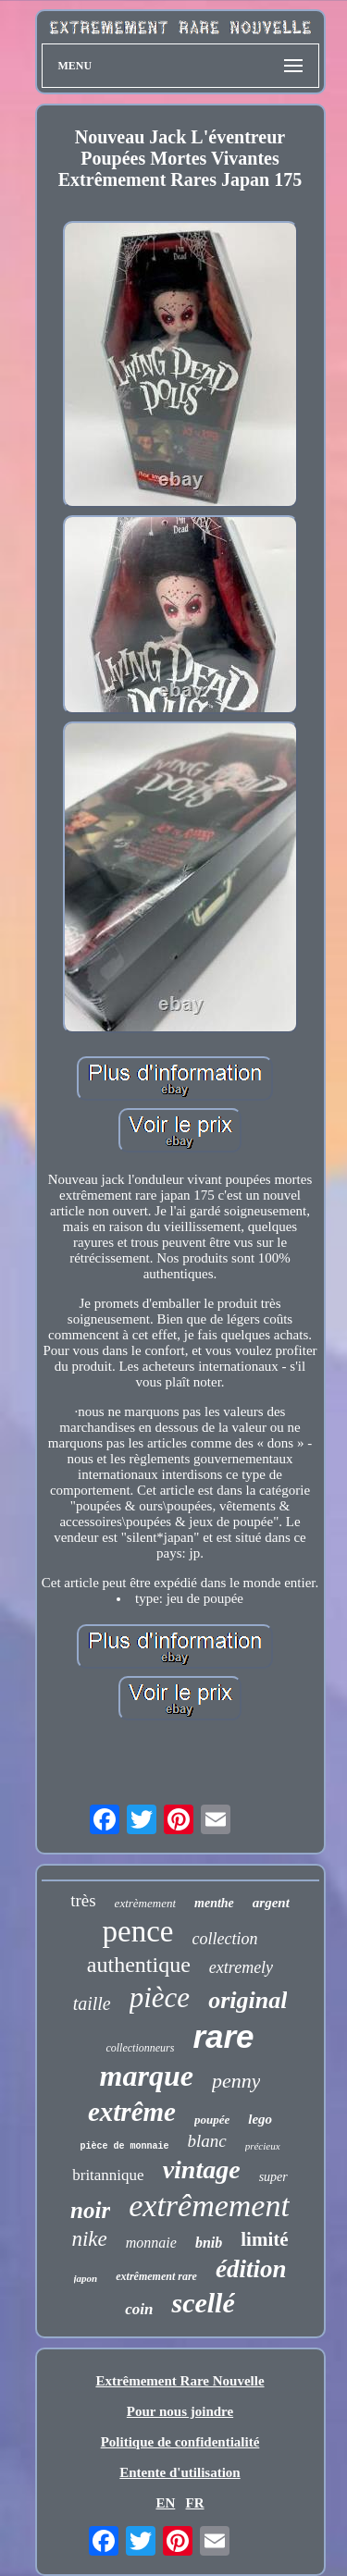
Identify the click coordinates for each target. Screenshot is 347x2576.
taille (92, 2003)
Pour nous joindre (180, 2411)
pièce (160, 1997)
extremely (241, 1967)
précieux (262, 2145)
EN (165, 2503)
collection (224, 1938)
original (247, 2000)
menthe (214, 1903)
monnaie (151, 2242)
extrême (132, 2111)
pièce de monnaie (124, 2146)
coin (139, 2309)
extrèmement (145, 1903)
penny (236, 2080)
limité (264, 2239)
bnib (208, 2242)
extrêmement (209, 2205)
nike (88, 2238)
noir (90, 2210)
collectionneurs (139, 2047)
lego (260, 2119)
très (82, 1900)
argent (271, 1902)
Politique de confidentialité (180, 2441)
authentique (139, 1965)
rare (223, 2036)
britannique (107, 2175)
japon (86, 2278)
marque (146, 2075)
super (273, 2177)
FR (195, 2503)
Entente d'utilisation (179, 2472)
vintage (202, 2169)
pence (138, 1931)
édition (251, 2269)
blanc (206, 2141)
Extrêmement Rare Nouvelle (179, 2380)
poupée (211, 2119)
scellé (202, 2302)
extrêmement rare (156, 2276)
